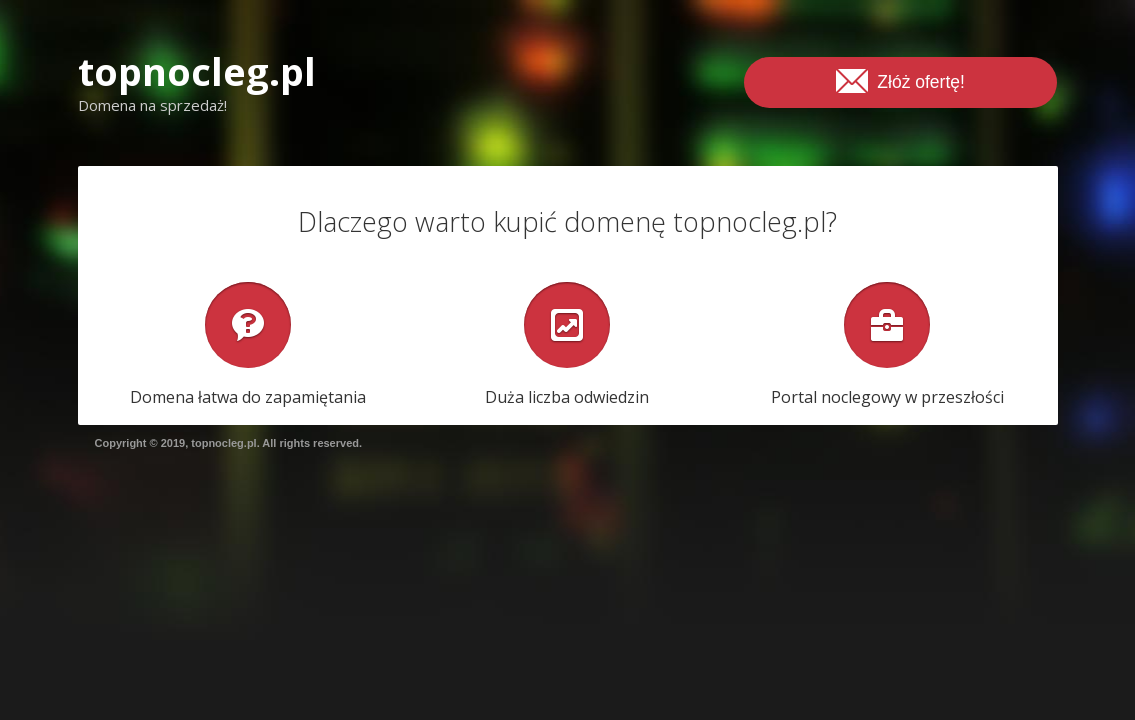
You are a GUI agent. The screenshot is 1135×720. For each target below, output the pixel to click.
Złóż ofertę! (900, 80)
